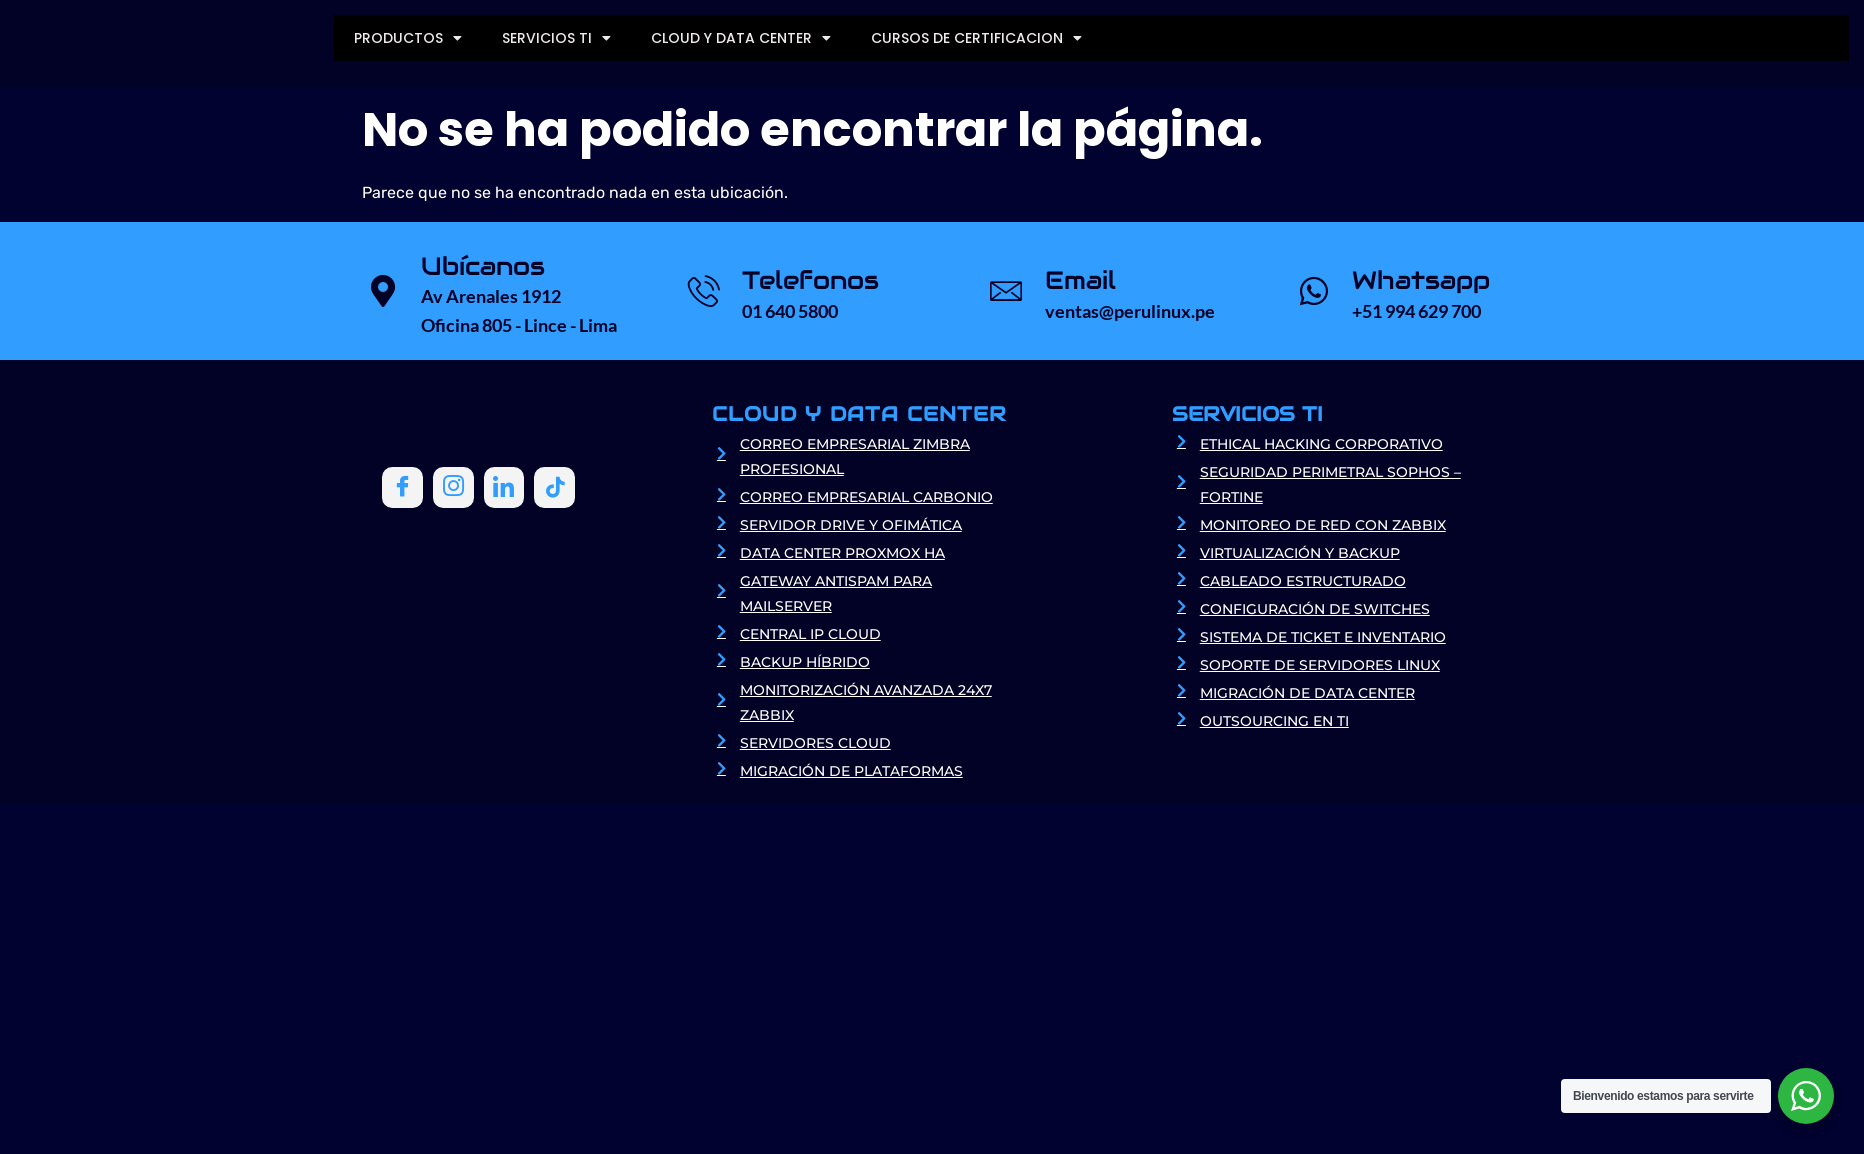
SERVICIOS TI (556, 38)
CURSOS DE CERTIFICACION (976, 38)
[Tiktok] (552, 487)
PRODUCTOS (408, 38)
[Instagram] (452, 487)
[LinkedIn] (502, 487)
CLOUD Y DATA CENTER (741, 38)
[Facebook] (402, 487)
